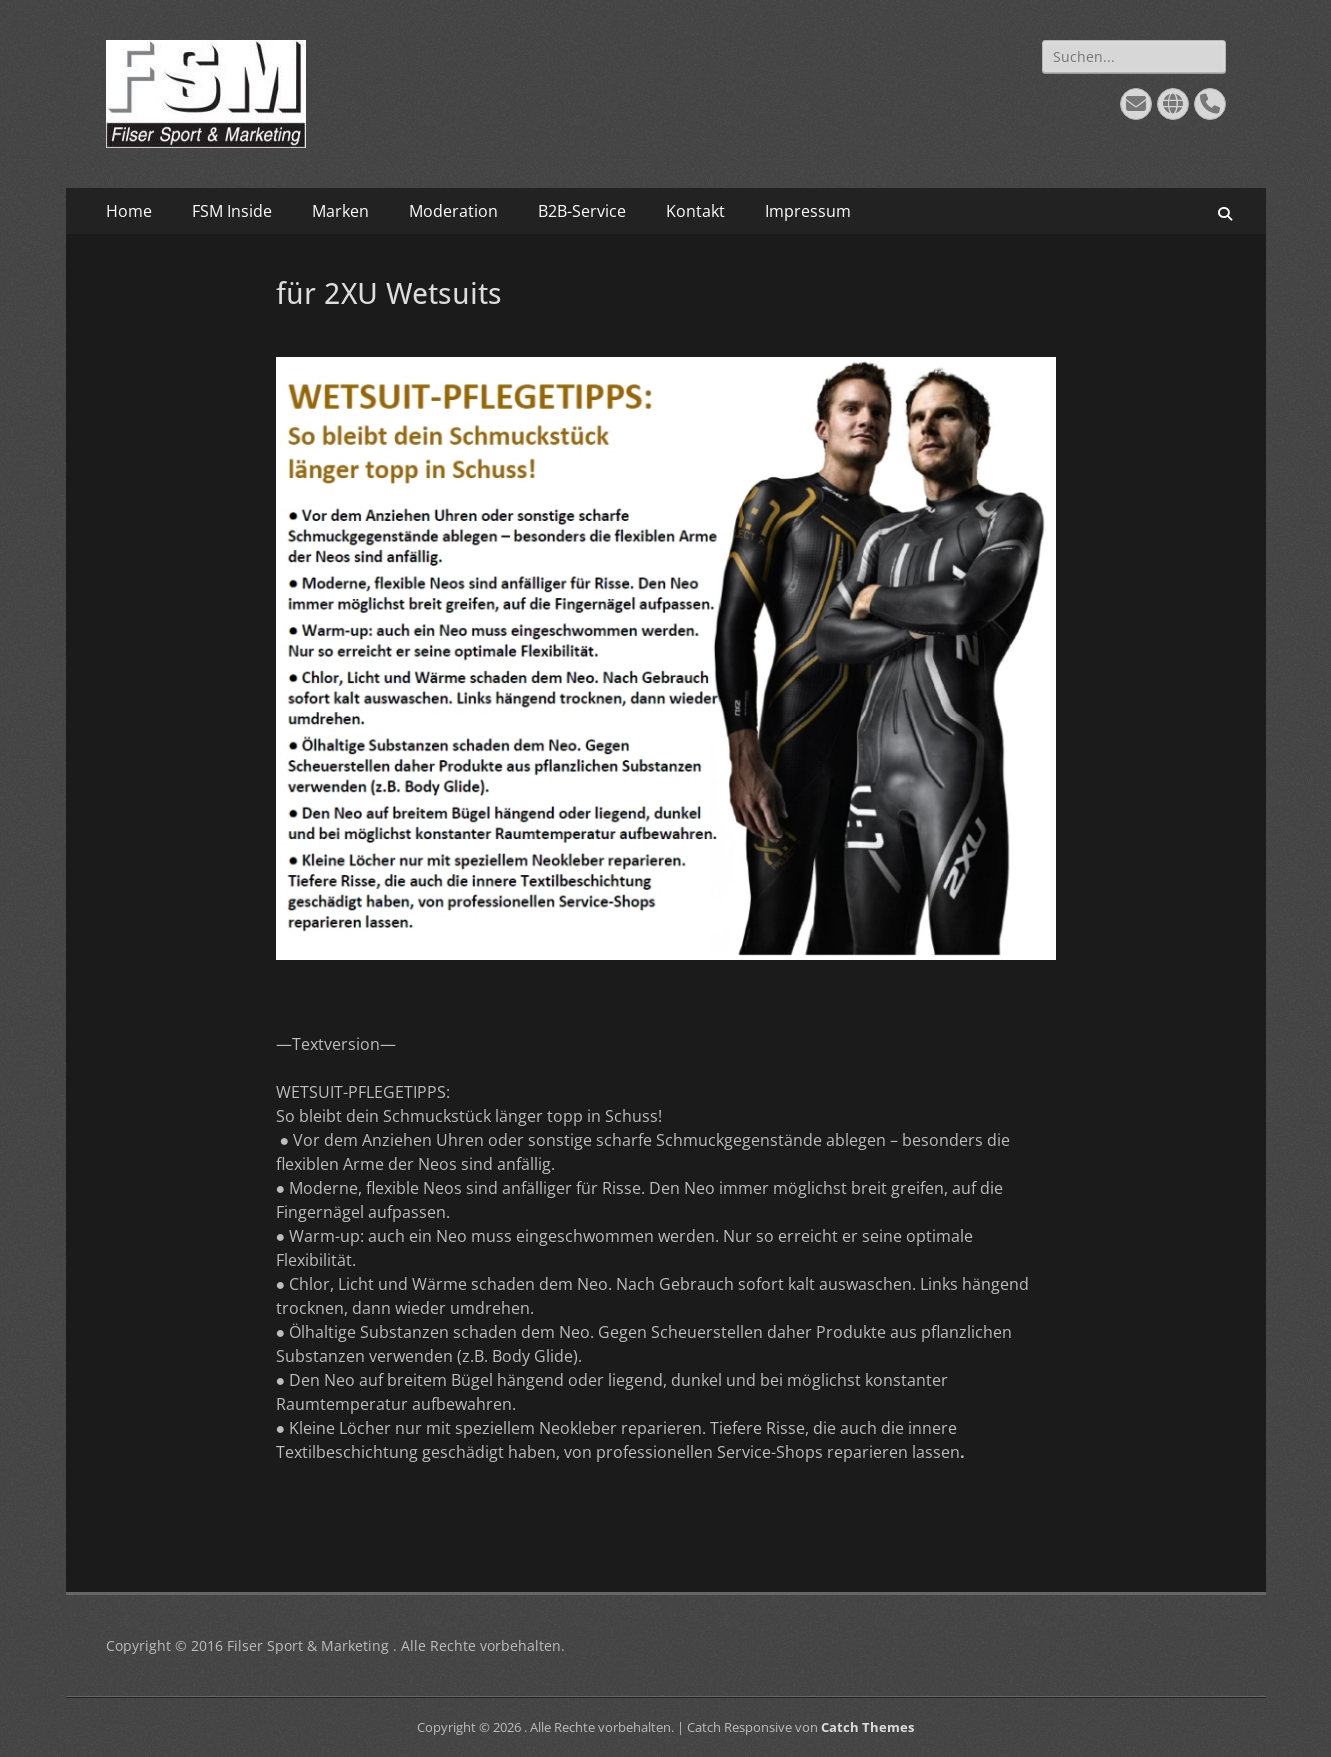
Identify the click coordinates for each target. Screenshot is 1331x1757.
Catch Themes (867, 1727)
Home (129, 211)
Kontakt (695, 211)
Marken (340, 211)
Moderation (453, 211)
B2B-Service (582, 211)
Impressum (808, 211)
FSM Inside (232, 211)
